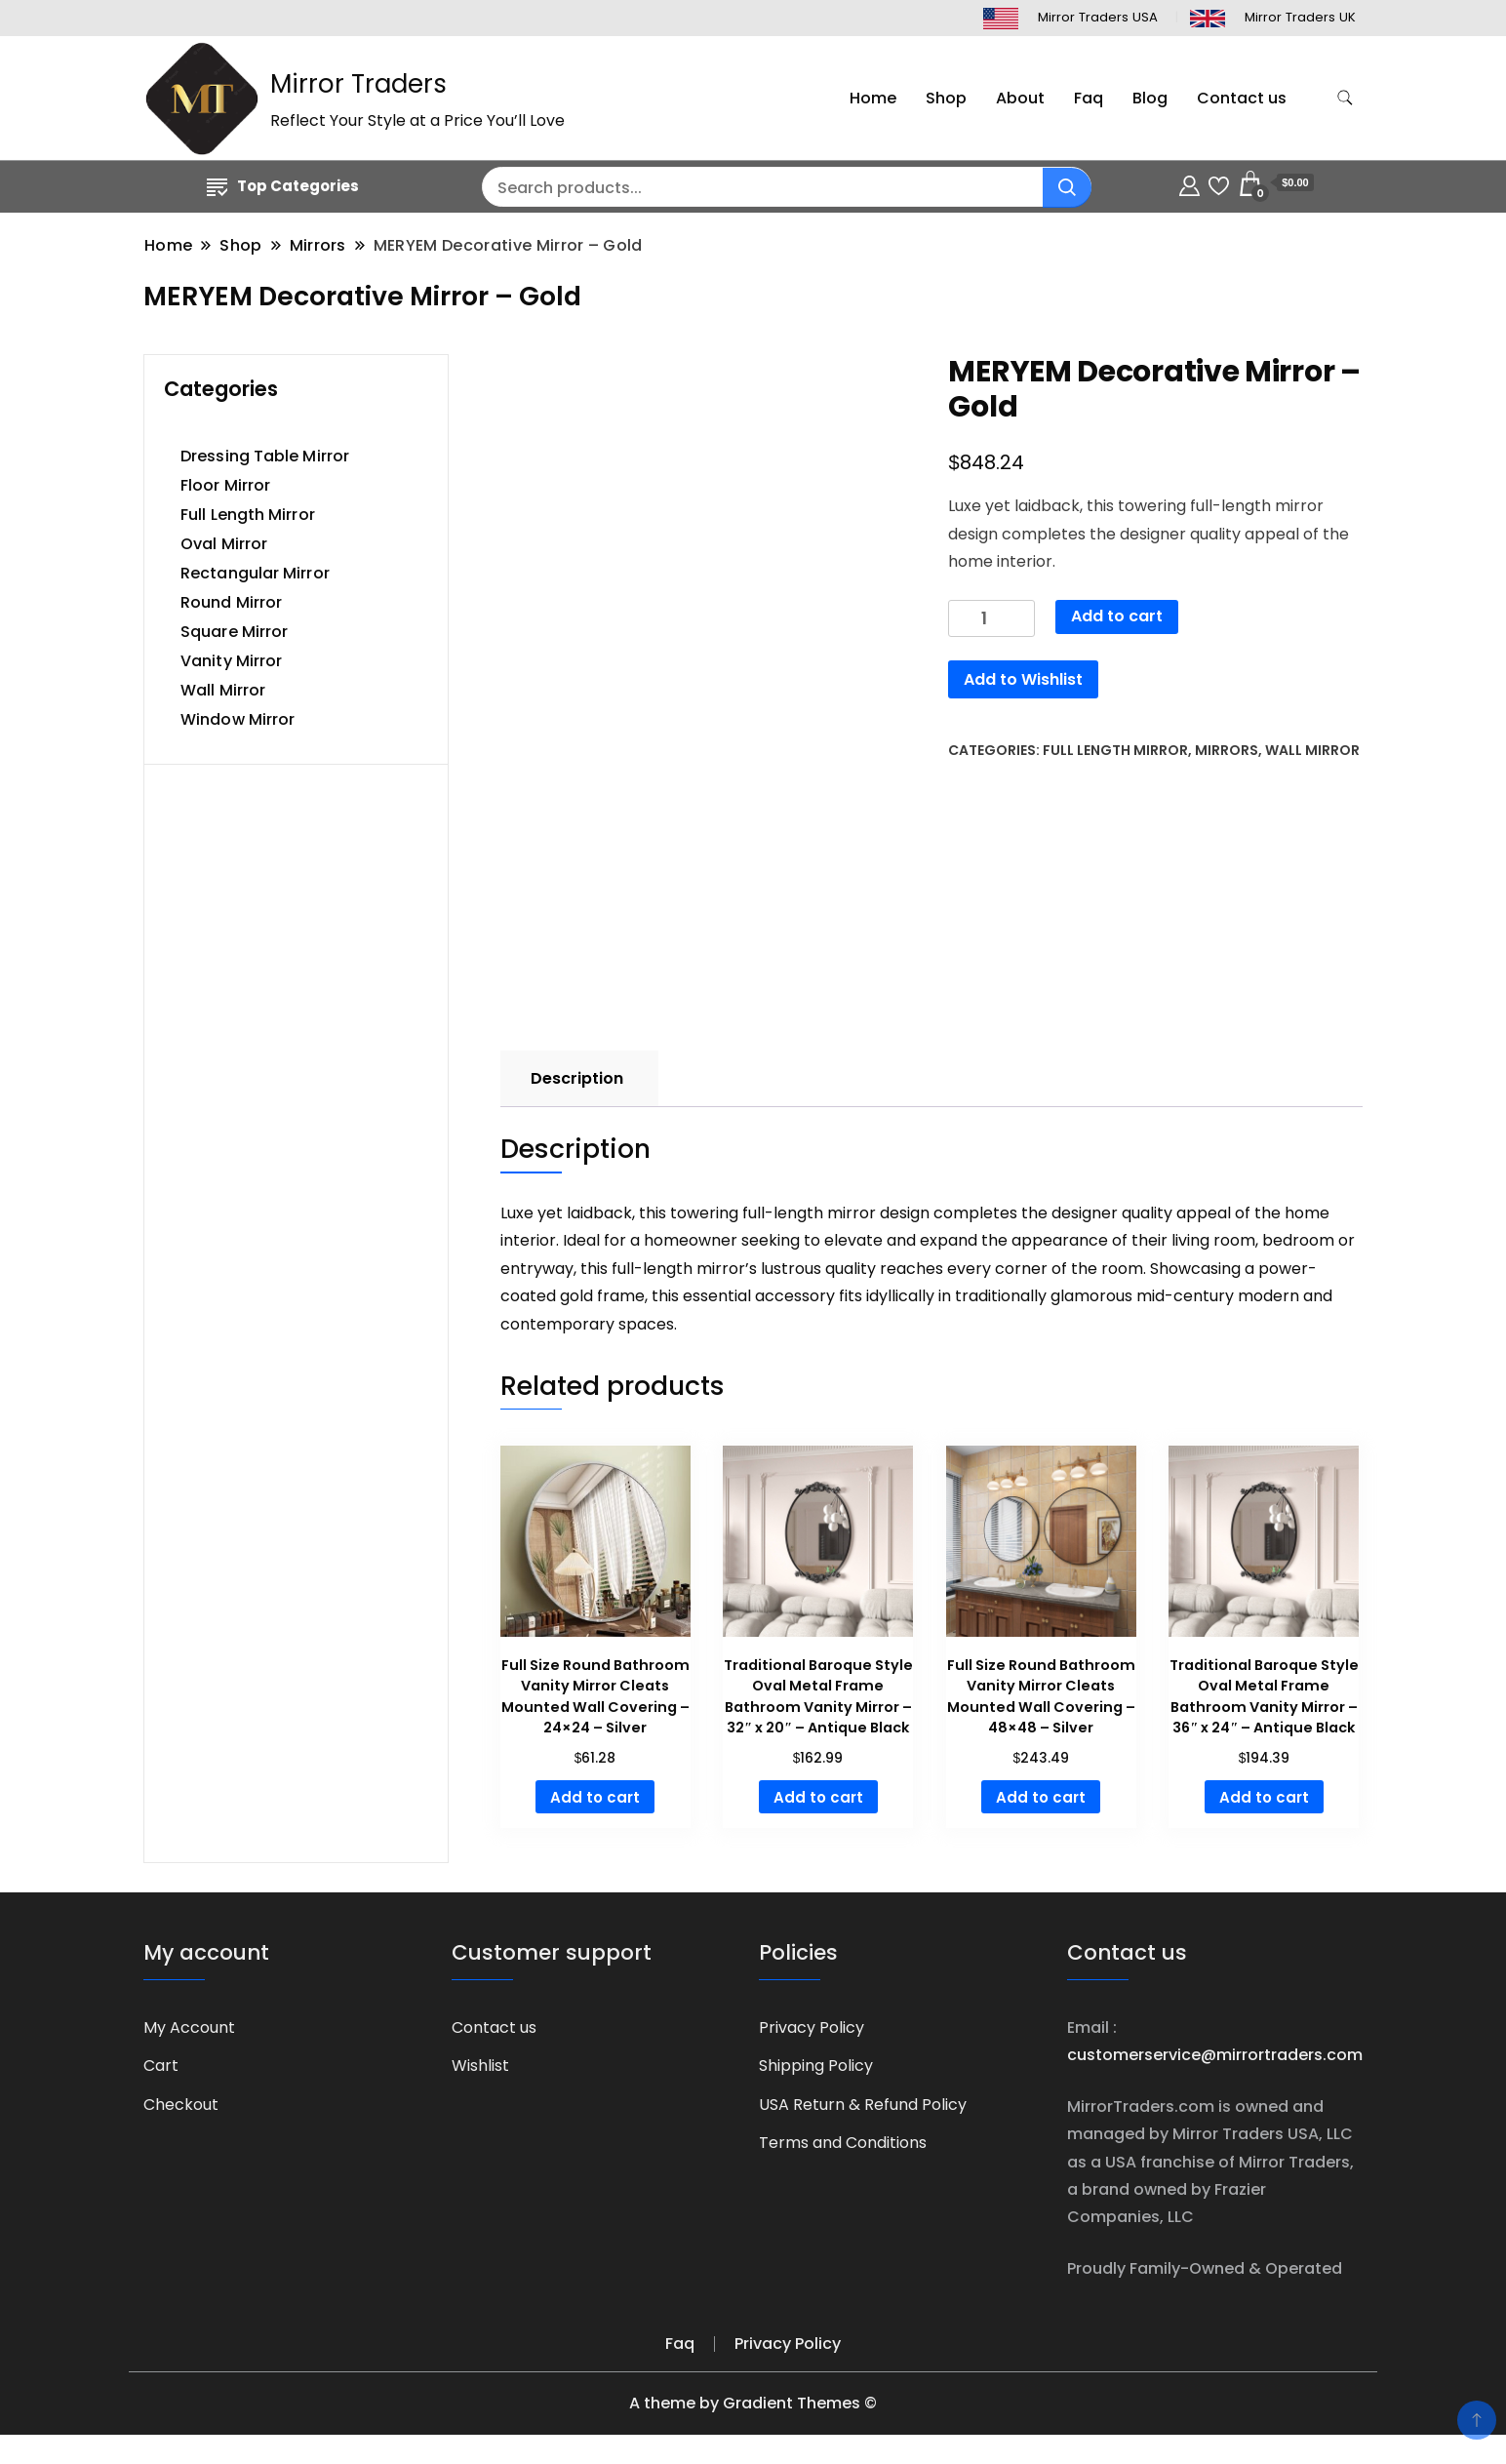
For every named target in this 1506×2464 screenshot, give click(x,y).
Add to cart (1117, 616)
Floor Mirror (225, 485)
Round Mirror (231, 602)
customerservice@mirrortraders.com (1215, 2055)
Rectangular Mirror (255, 573)
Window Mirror (237, 719)
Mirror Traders (358, 83)
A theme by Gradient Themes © (753, 2403)
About (1020, 98)
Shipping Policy (816, 2065)
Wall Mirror (1312, 750)
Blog (1150, 98)
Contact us (1242, 98)
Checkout (180, 2104)
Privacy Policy (811, 2027)
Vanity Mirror (231, 661)
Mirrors (1226, 750)
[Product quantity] (991, 619)
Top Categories (283, 186)
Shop (946, 98)
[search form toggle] (1345, 98)
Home (873, 98)
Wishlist (480, 2065)
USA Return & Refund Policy (863, 2104)
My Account (189, 2027)
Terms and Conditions (843, 2142)
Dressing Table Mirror (264, 456)
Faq (1088, 98)
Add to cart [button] (595, 1797)
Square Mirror (234, 631)
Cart (160, 2065)
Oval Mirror (223, 544)
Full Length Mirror (1115, 750)
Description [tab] (577, 1078)
